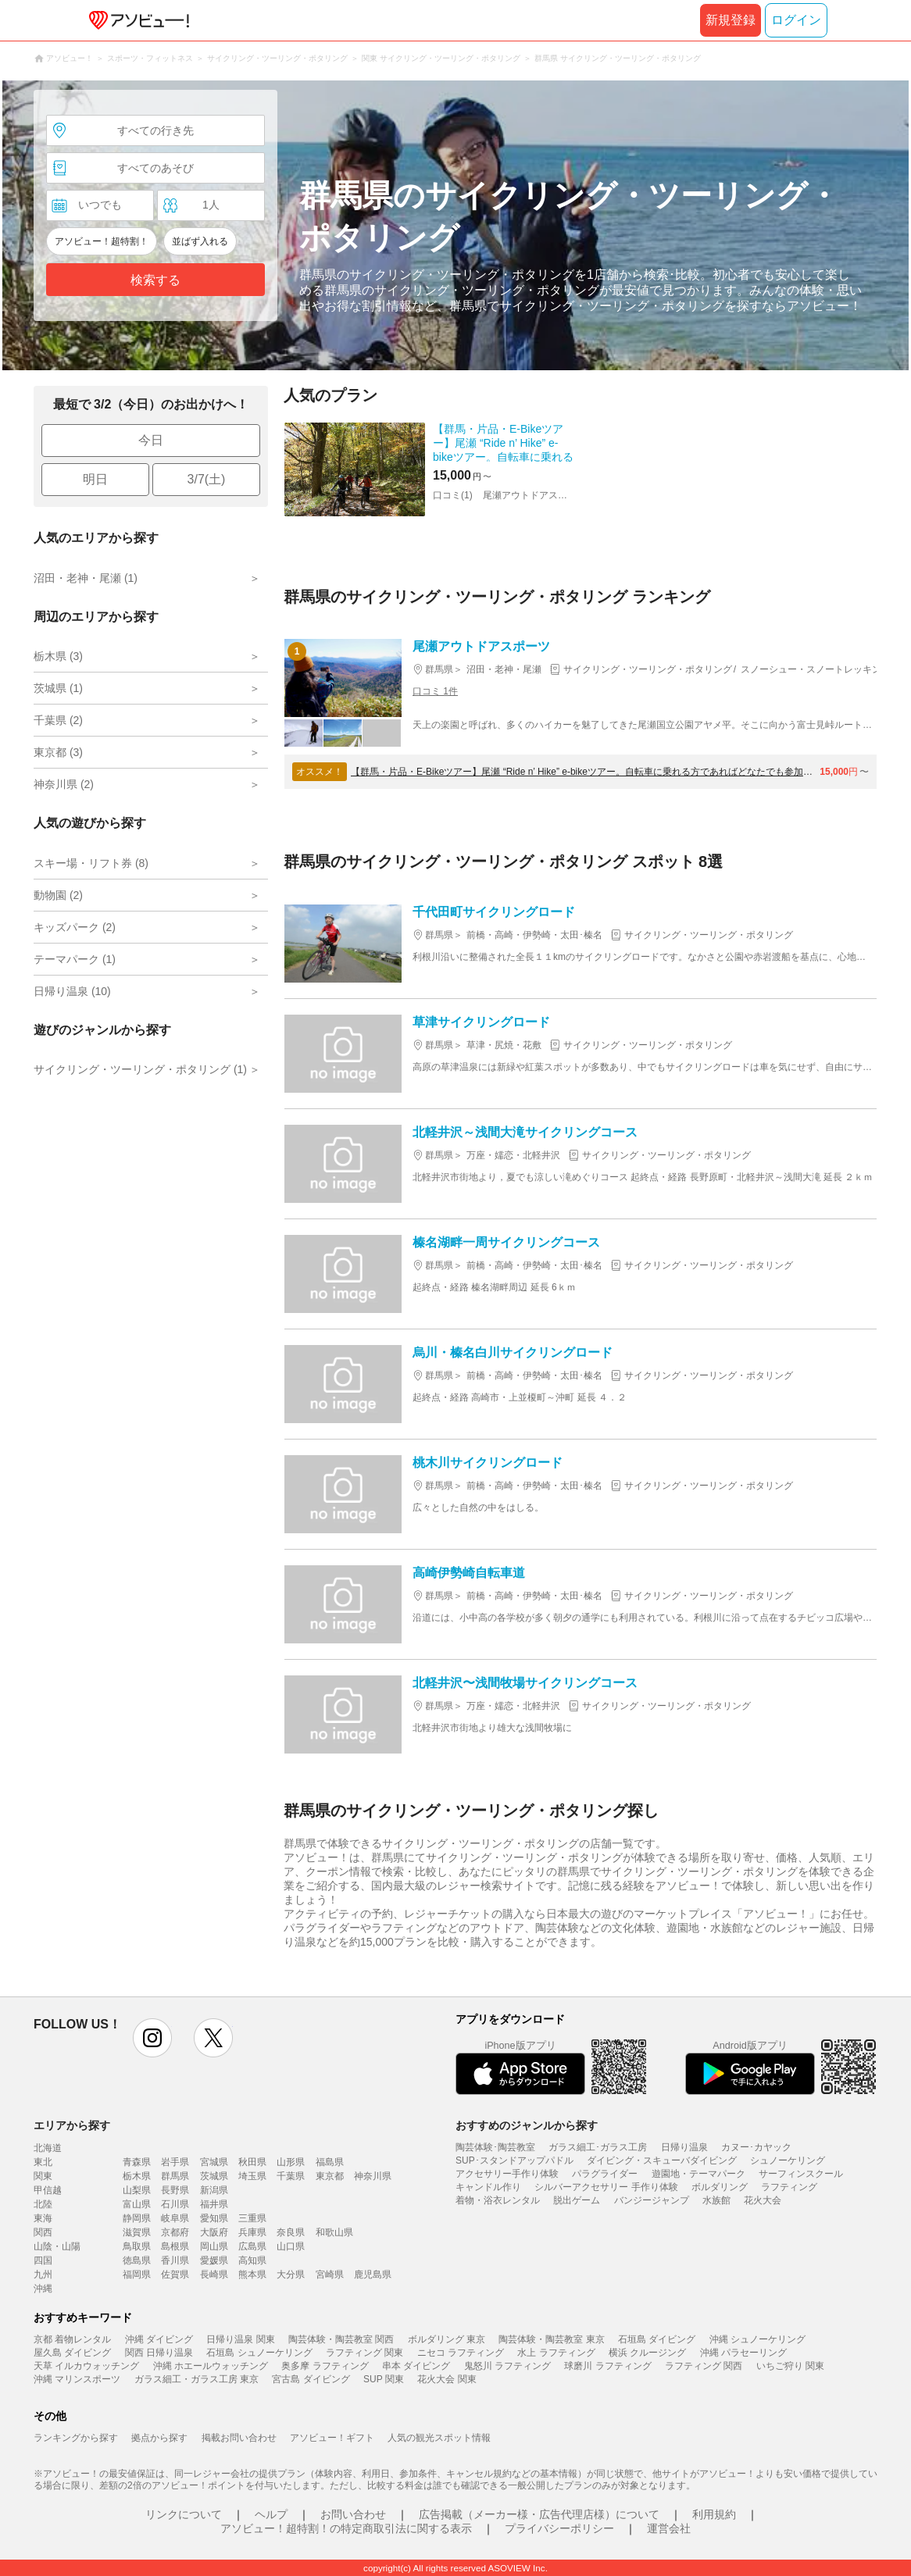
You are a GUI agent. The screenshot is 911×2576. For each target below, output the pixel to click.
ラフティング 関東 (364, 2352)
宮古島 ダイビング (310, 2379)
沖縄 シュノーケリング (757, 2339)
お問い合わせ (353, 2514)
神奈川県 (372, 2176)
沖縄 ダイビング (159, 2339)
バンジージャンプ (651, 2200)
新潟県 (214, 2190)
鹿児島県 (372, 2274)
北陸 (43, 2204)
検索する (155, 280)
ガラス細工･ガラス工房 (597, 2147)
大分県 (291, 2274)
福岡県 (137, 2274)
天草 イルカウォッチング (86, 2365)
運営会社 (669, 2528)
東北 (43, 2162)
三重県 (252, 2218)
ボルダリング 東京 (446, 2339)
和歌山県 (334, 2232)
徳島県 (137, 2260)
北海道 (48, 2148)
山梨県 (137, 2190)
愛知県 (214, 2218)
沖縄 (43, 2288)
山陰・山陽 (57, 2246)
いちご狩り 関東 (790, 2365)
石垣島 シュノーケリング (259, 2352)
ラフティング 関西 (703, 2365)
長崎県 (214, 2274)
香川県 (175, 2260)
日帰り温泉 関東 (240, 2339)
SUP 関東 (383, 2379)
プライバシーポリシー (559, 2528)
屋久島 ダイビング (72, 2352)
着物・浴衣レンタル (498, 2200)
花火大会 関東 (446, 2379)
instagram (152, 2037)
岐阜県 (175, 2218)
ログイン (796, 20)
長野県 (175, 2190)
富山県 (137, 2204)
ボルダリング (719, 2187)
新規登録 (731, 20)
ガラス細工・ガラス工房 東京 (196, 2379)
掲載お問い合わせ (239, 2437)
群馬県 (175, 2176)
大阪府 (214, 2232)
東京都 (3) (58, 752)
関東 (43, 2176)
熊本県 (252, 2274)
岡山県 (214, 2246)
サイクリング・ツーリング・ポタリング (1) (140, 1069)
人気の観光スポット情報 (439, 2437)
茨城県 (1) (58, 688)
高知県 (252, 2260)
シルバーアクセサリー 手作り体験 (605, 2187)
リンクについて (183, 2514)
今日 (150, 440)
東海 (43, 2218)
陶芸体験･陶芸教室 (495, 2147)
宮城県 (214, 2162)
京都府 (175, 2232)
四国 (43, 2260)
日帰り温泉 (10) (72, 991)
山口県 (291, 2246)
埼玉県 (252, 2176)
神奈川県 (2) (64, 784)
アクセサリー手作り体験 (507, 2173)
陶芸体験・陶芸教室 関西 (341, 2339)
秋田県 (252, 2162)
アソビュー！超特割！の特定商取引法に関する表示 (346, 2528)
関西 (43, 2232)
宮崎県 (330, 2274)
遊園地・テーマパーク (698, 2173)
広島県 (252, 2246)
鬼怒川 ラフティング (507, 2365)
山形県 (291, 2162)
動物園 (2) (58, 895)
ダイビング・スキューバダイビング (662, 2160)
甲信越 (48, 2190)
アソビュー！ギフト (332, 2437)
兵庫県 (252, 2232)
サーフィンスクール (801, 2173)
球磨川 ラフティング (607, 2365)
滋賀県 (137, 2232)
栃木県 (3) (58, 656)
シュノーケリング (787, 2160)
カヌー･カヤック (756, 2147)
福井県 (214, 2204)
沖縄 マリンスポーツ (77, 2379)
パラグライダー (605, 2173)
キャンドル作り (488, 2187)
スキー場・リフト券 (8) (91, 863)
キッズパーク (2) (75, 927)
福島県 (330, 2162)
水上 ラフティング (556, 2352)
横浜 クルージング (647, 2352)
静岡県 (137, 2218)
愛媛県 (214, 2260)
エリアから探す (72, 2125)
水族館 (716, 2200)
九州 (43, 2274)
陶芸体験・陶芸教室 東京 (551, 2339)
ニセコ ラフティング (460, 2352)
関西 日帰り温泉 (159, 2352)
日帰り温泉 (684, 2147)
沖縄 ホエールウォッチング (210, 2365)
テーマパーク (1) (75, 959)
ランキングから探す (76, 2437)
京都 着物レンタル (72, 2339)
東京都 (330, 2176)
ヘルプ (271, 2514)
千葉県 (291, 2176)
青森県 (137, 2162)
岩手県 (175, 2162)
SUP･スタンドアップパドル (514, 2160)
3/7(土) (207, 479)
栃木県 (137, 2176)
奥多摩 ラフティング (324, 2365)
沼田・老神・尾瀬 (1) (86, 578)
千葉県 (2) (58, 720)
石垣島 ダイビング (656, 2339)
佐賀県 (175, 2274)
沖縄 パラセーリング (743, 2352)
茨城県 (214, 2176)
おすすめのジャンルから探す (527, 2125)
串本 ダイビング (416, 2365)
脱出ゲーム (576, 2200)
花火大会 (762, 2200)
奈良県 (291, 2232)
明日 (95, 479)
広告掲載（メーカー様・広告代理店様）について (539, 2514)
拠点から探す (159, 2437)
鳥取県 (137, 2246)
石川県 (175, 2204)
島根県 (175, 2246)
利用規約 (714, 2514)
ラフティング (789, 2187)
